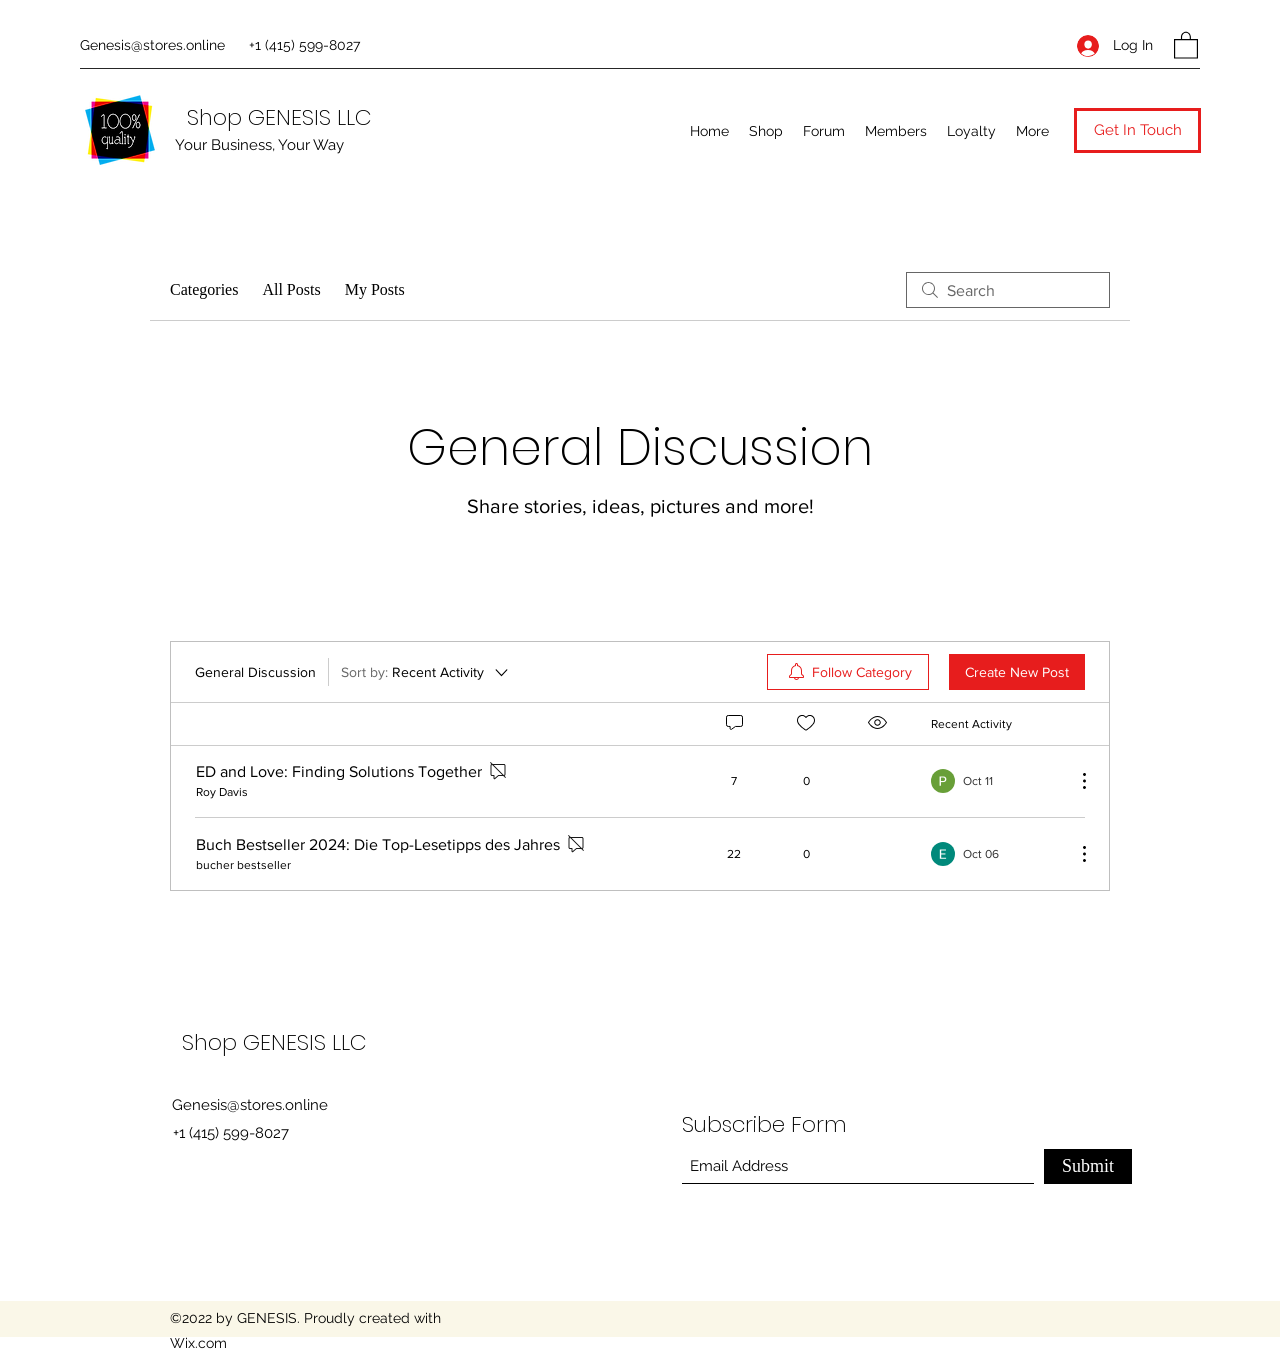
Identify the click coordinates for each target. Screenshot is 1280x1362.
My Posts (375, 289)
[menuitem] (848, 672)
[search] (1008, 290)
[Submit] (1088, 1166)
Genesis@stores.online (152, 45)
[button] (1186, 44)
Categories (204, 289)
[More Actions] (1074, 781)
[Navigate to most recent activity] (995, 781)
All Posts (291, 289)
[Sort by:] (426, 672)
